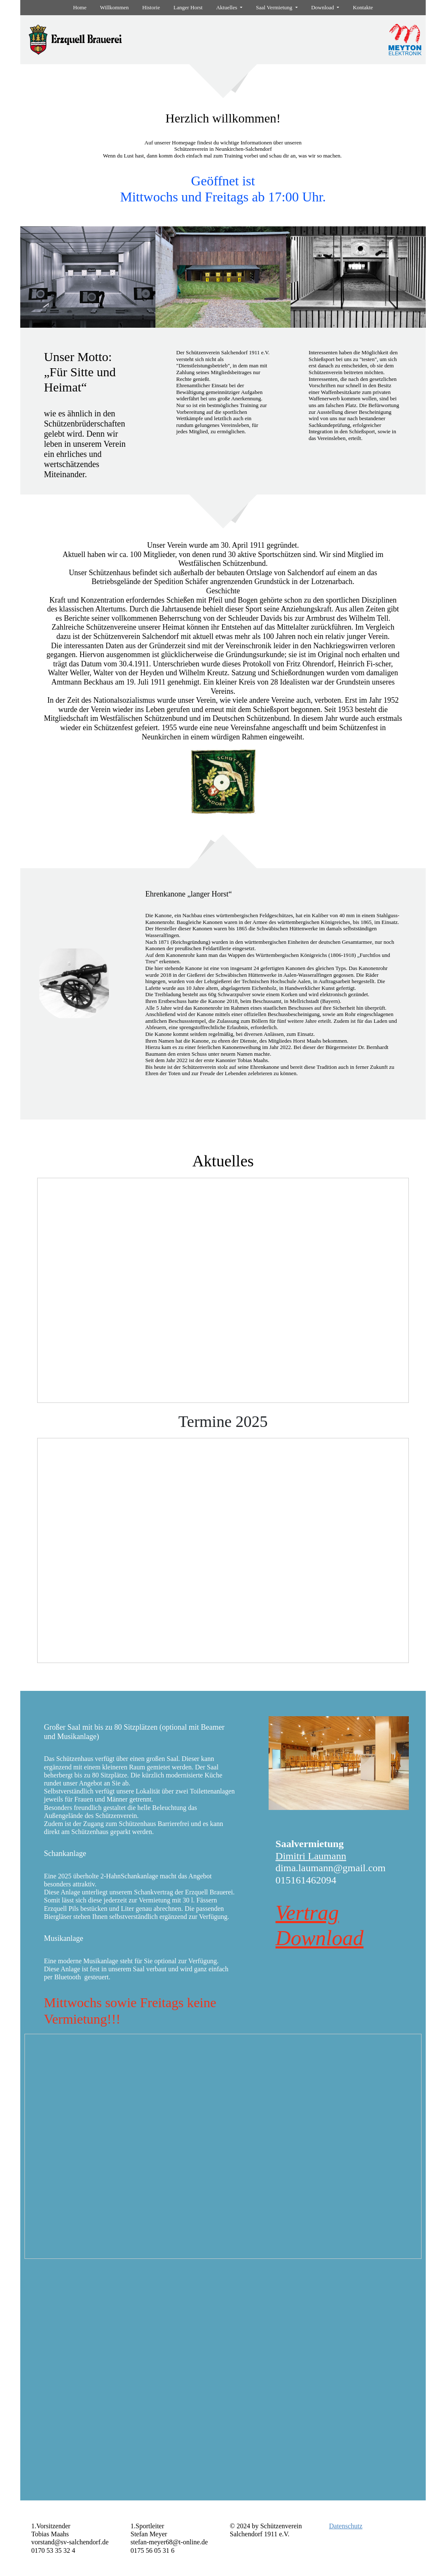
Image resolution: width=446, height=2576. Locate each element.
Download (323, 7)
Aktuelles (227, 7)
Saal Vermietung (275, 7)
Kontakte (363, 7)
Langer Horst (188, 7)
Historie (151, 7)
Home (80, 7)
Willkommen (114, 7)
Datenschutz (345, 2526)
